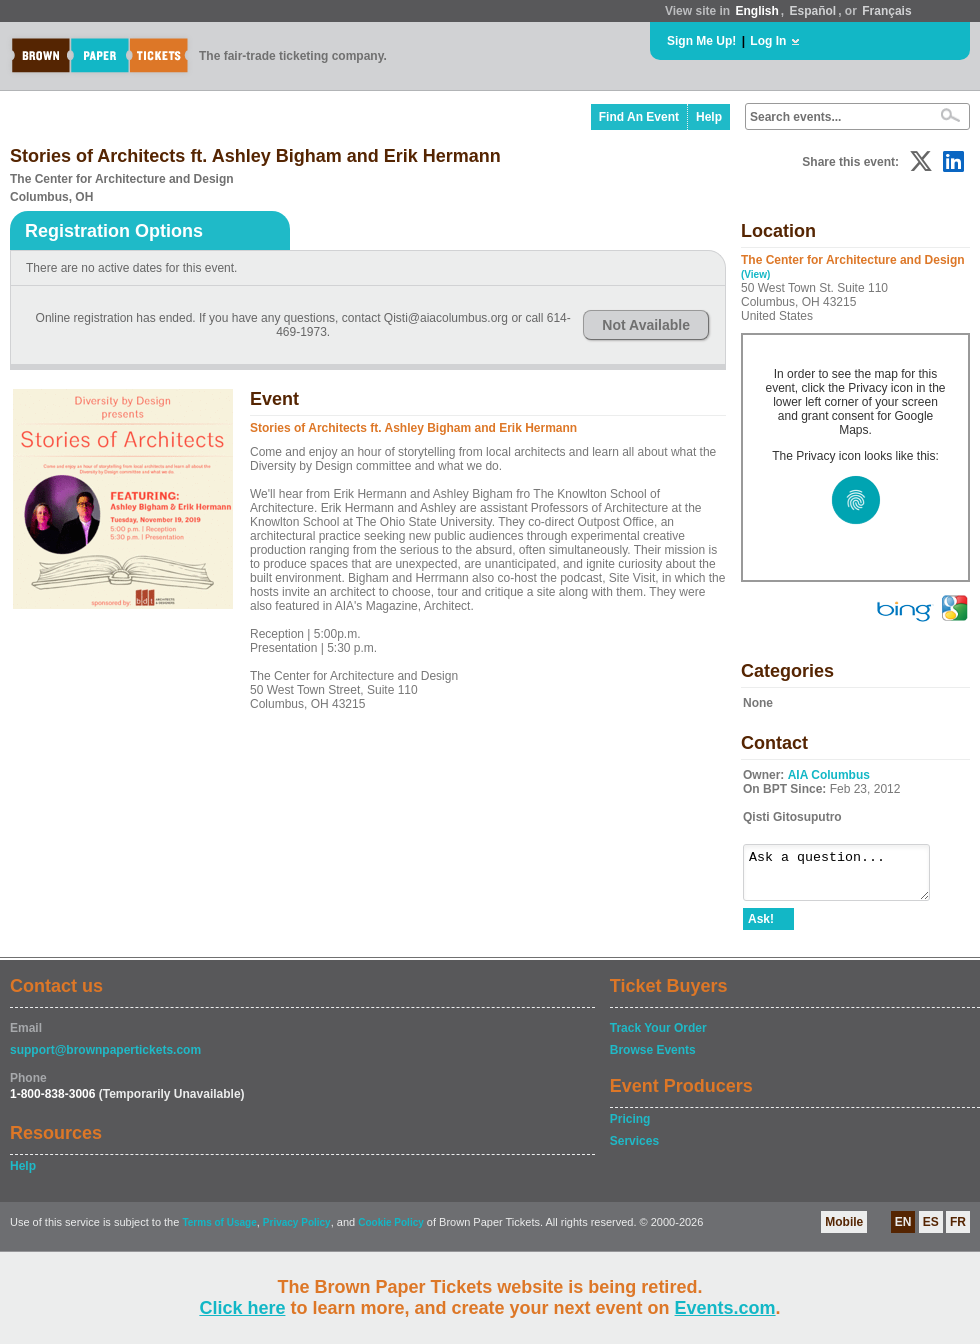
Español (813, 11)
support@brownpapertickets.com (105, 1059)
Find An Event (639, 117)
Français (886, 11)
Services (634, 1150)
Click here (242, 1308)
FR (958, 1231)
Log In (768, 41)
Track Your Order (658, 1037)
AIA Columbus (829, 775)
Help (709, 117)
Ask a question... (846, 877)
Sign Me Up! (701, 41)
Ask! (761, 928)
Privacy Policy (297, 1231)
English (756, 11)
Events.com (725, 1308)
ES (931, 1231)
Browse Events (653, 1059)
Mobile (844, 1231)
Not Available (646, 325)
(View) (755, 274)
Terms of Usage (219, 1231)
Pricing (630, 1128)
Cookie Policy (391, 1231)
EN (903, 1231)
